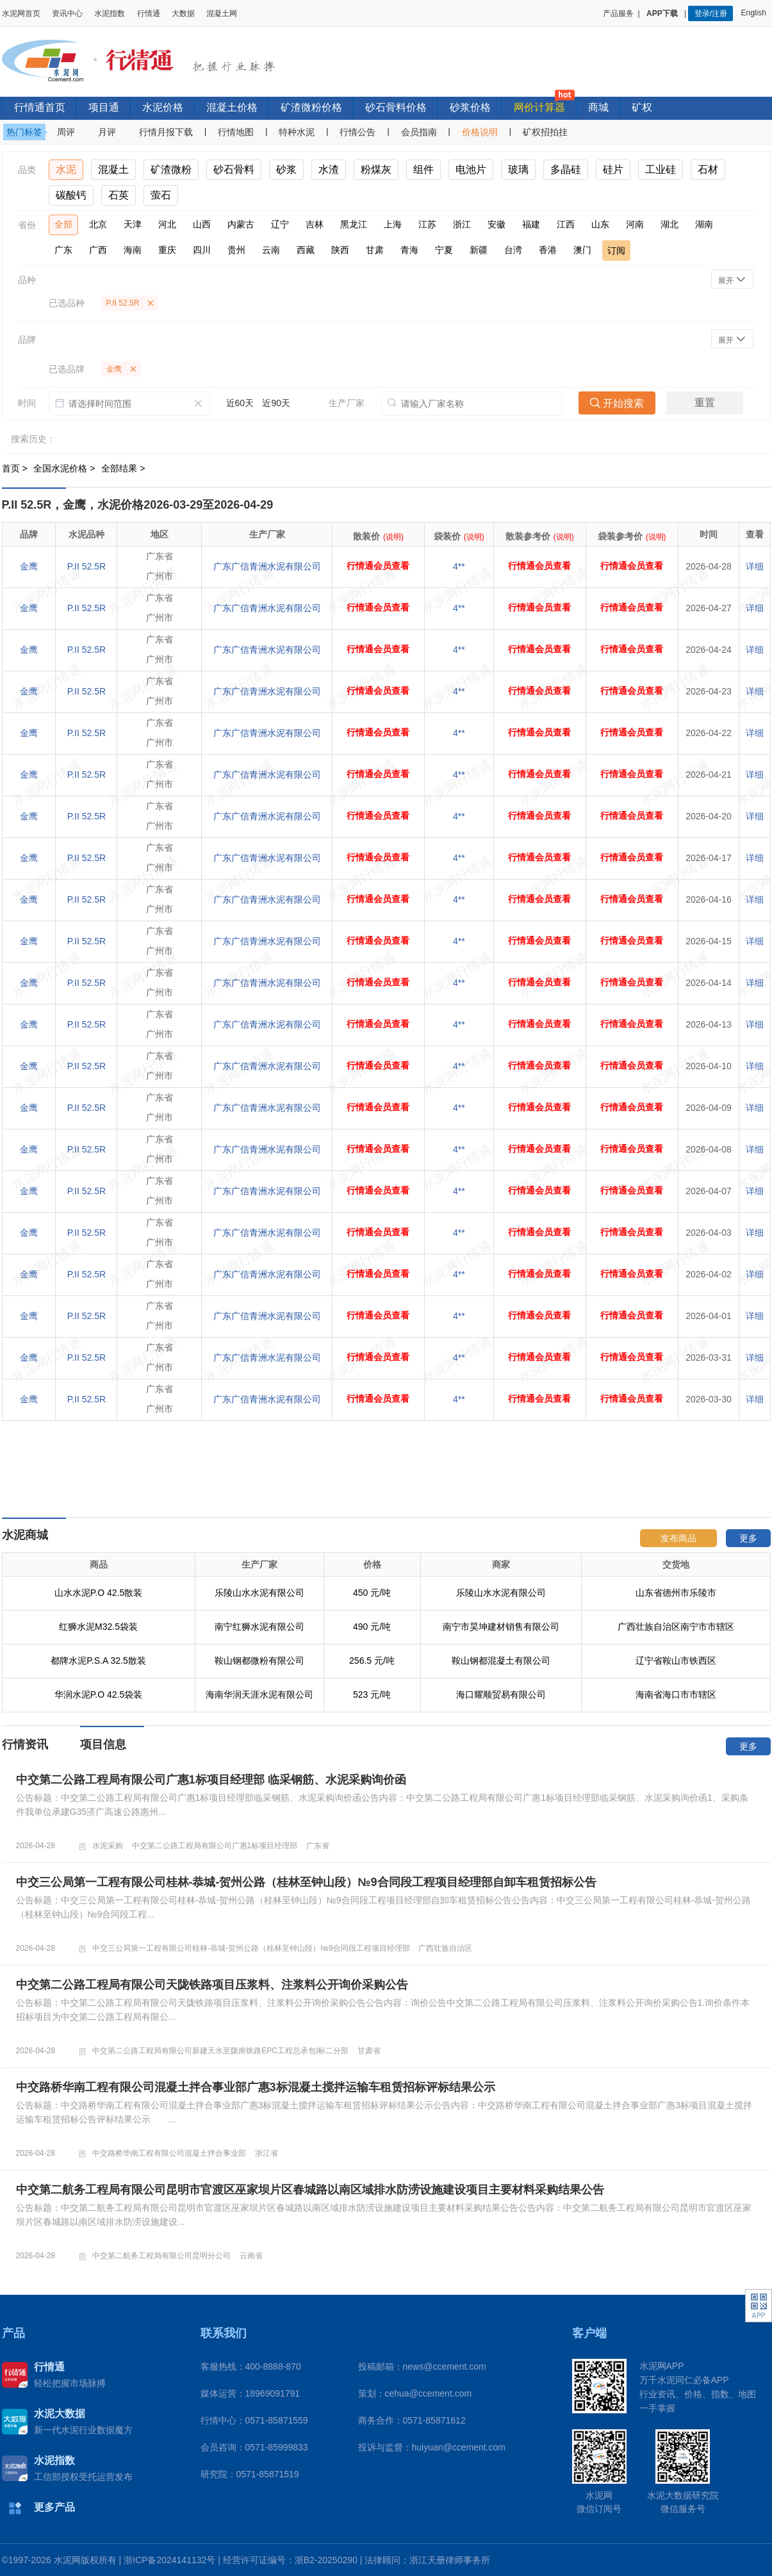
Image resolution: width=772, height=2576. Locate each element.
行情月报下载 (166, 132)
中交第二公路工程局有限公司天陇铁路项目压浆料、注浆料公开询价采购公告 (212, 1984)
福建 (531, 224)
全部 (63, 224)
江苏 (427, 224)
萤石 (161, 195)
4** (459, 566)
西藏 (306, 250)
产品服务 (618, 13)
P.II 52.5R (86, 566)
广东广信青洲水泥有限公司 (267, 566)
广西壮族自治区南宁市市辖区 (676, 1626)
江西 (566, 224)
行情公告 (357, 132)
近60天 (240, 403)
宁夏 (444, 250)
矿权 (642, 107)
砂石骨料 (233, 169)
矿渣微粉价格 (311, 107)
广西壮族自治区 (445, 1948)
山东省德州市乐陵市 (676, 1592)
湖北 (669, 224)
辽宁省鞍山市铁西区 (676, 1660)
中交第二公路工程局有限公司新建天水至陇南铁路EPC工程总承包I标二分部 (220, 2050)
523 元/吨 (372, 1694)
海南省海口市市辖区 (676, 1694)
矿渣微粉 (171, 169)
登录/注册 (710, 13)
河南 (635, 224)
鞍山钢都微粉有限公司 (259, 1660)
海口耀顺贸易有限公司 (501, 1694)
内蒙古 (240, 224)
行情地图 (236, 132)
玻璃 (518, 169)
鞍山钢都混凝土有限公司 (501, 1660)
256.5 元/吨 (372, 1660)
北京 (98, 224)
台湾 (513, 250)
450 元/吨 (372, 1592)
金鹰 (29, 566)
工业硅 (660, 169)
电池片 (471, 169)
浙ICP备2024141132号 (169, 2560)
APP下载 (663, 13)
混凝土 (113, 169)
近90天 (276, 403)
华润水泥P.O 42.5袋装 (98, 1694)
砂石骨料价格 (396, 107)
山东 (600, 224)
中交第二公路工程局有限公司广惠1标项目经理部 (215, 1845)
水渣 (328, 169)
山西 (202, 224)
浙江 (462, 224)
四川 (202, 250)
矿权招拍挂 (545, 132)
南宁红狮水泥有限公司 (259, 1626)
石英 (118, 195)
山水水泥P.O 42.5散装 (98, 1592)
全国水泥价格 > (65, 468)
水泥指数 (109, 13)
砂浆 (286, 169)
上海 (393, 224)
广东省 (317, 1845)
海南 (133, 250)
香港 (548, 250)
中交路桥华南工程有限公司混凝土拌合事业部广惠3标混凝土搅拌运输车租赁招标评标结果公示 (255, 2087)
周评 (66, 132)
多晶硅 (565, 169)
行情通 (148, 13)
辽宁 (280, 224)
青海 (409, 250)
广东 (63, 250)
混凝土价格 (232, 107)
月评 (107, 132)
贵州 (236, 250)
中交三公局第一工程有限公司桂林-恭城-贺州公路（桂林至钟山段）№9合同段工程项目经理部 (251, 1948)
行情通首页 (39, 107)
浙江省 (266, 2153)
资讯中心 (67, 13)
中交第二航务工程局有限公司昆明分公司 (161, 2255)
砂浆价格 (470, 107)
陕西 (340, 250)
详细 (755, 566)
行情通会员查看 (378, 566)
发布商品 (678, 1538)
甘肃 (375, 250)
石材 (708, 169)
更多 (748, 1538)
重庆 (167, 250)
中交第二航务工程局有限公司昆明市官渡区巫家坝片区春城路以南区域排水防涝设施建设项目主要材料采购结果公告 (310, 2189)
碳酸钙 (71, 195)
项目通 (103, 107)
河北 (167, 224)
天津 (133, 224)
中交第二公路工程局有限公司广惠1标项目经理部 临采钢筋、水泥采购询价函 (211, 1779)
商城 (598, 107)
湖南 (704, 224)
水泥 (66, 169)
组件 (423, 169)
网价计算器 (539, 107)
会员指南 (419, 132)
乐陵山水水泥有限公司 (259, 1592)
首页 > (16, 468)
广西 (98, 250)
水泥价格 (162, 107)
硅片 (613, 169)
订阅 (616, 250)
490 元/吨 (372, 1626)
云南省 (251, 2255)
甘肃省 (369, 2050)
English (755, 12)
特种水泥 (297, 132)
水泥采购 (107, 1845)
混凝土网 (221, 13)
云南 (271, 250)
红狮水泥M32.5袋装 (98, 1626)
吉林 (315, 224)
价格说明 (480, 132)
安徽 (496, 224)
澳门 (582, 250)
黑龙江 (353, 224)
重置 (704, 402)
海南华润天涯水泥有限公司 (259, 1694)
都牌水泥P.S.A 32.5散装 (98, 1660)
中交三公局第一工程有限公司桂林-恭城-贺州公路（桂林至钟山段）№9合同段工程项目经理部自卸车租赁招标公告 (306, 1882)
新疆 (479, 250)
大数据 (183, 13)
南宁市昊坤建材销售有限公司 (501, 1626)
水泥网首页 (21, 13)
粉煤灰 (376, 169)
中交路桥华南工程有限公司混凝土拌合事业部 (169, 2153)
